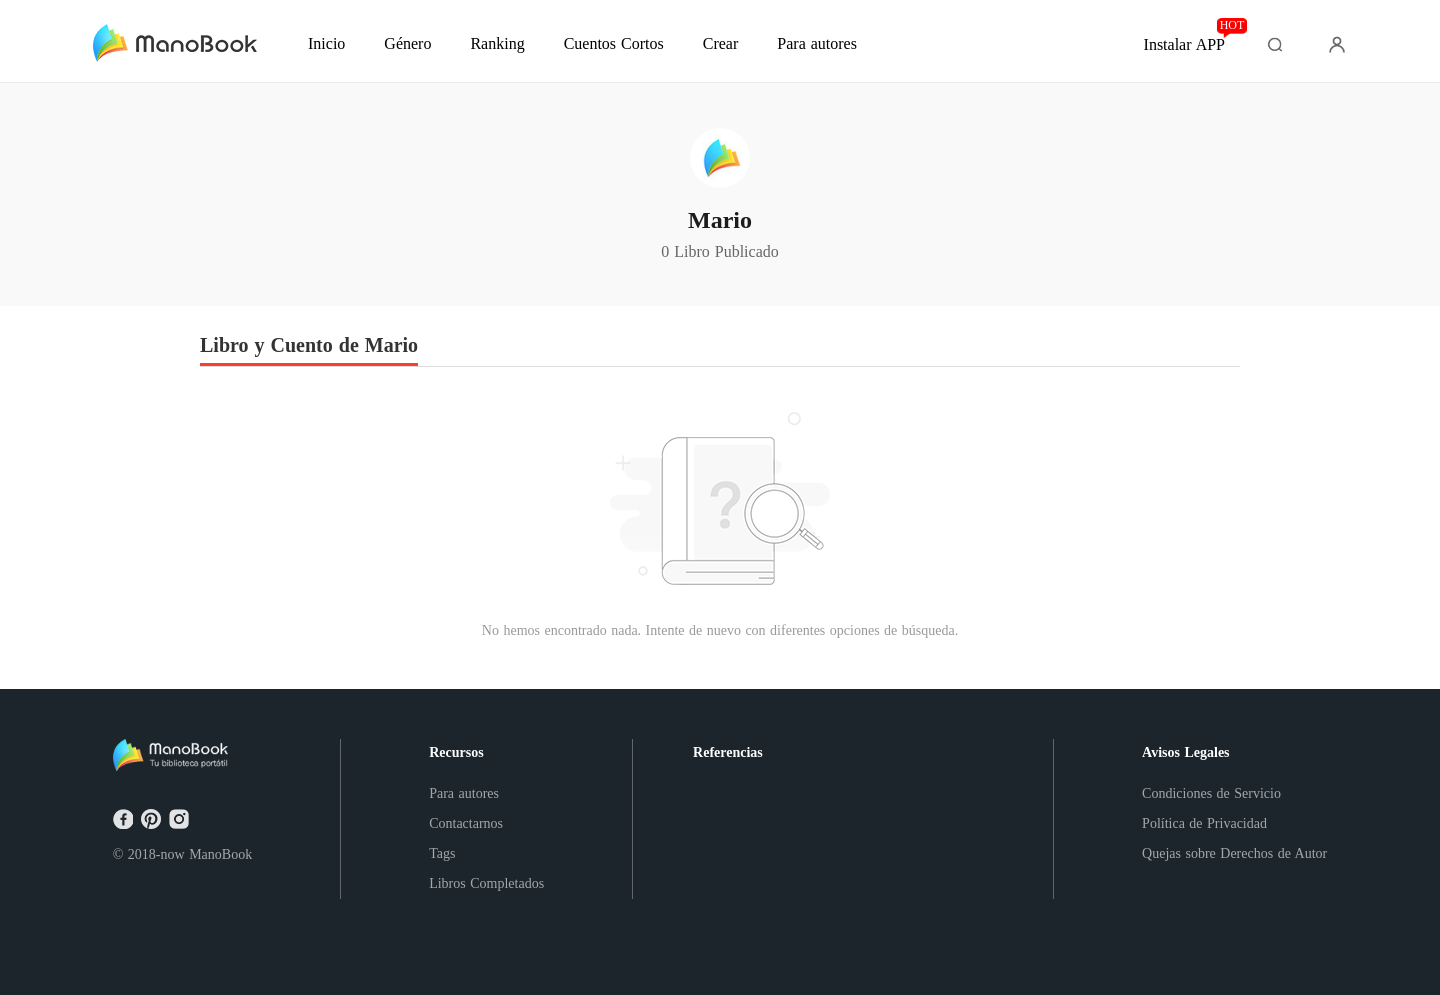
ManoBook (220, 854)
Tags (442, 853)
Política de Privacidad (1204, 823)
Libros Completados (486, 883)
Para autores (464, 793)
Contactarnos (466, 823)
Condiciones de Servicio (1211, 793)
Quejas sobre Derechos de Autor (1234, 853)
